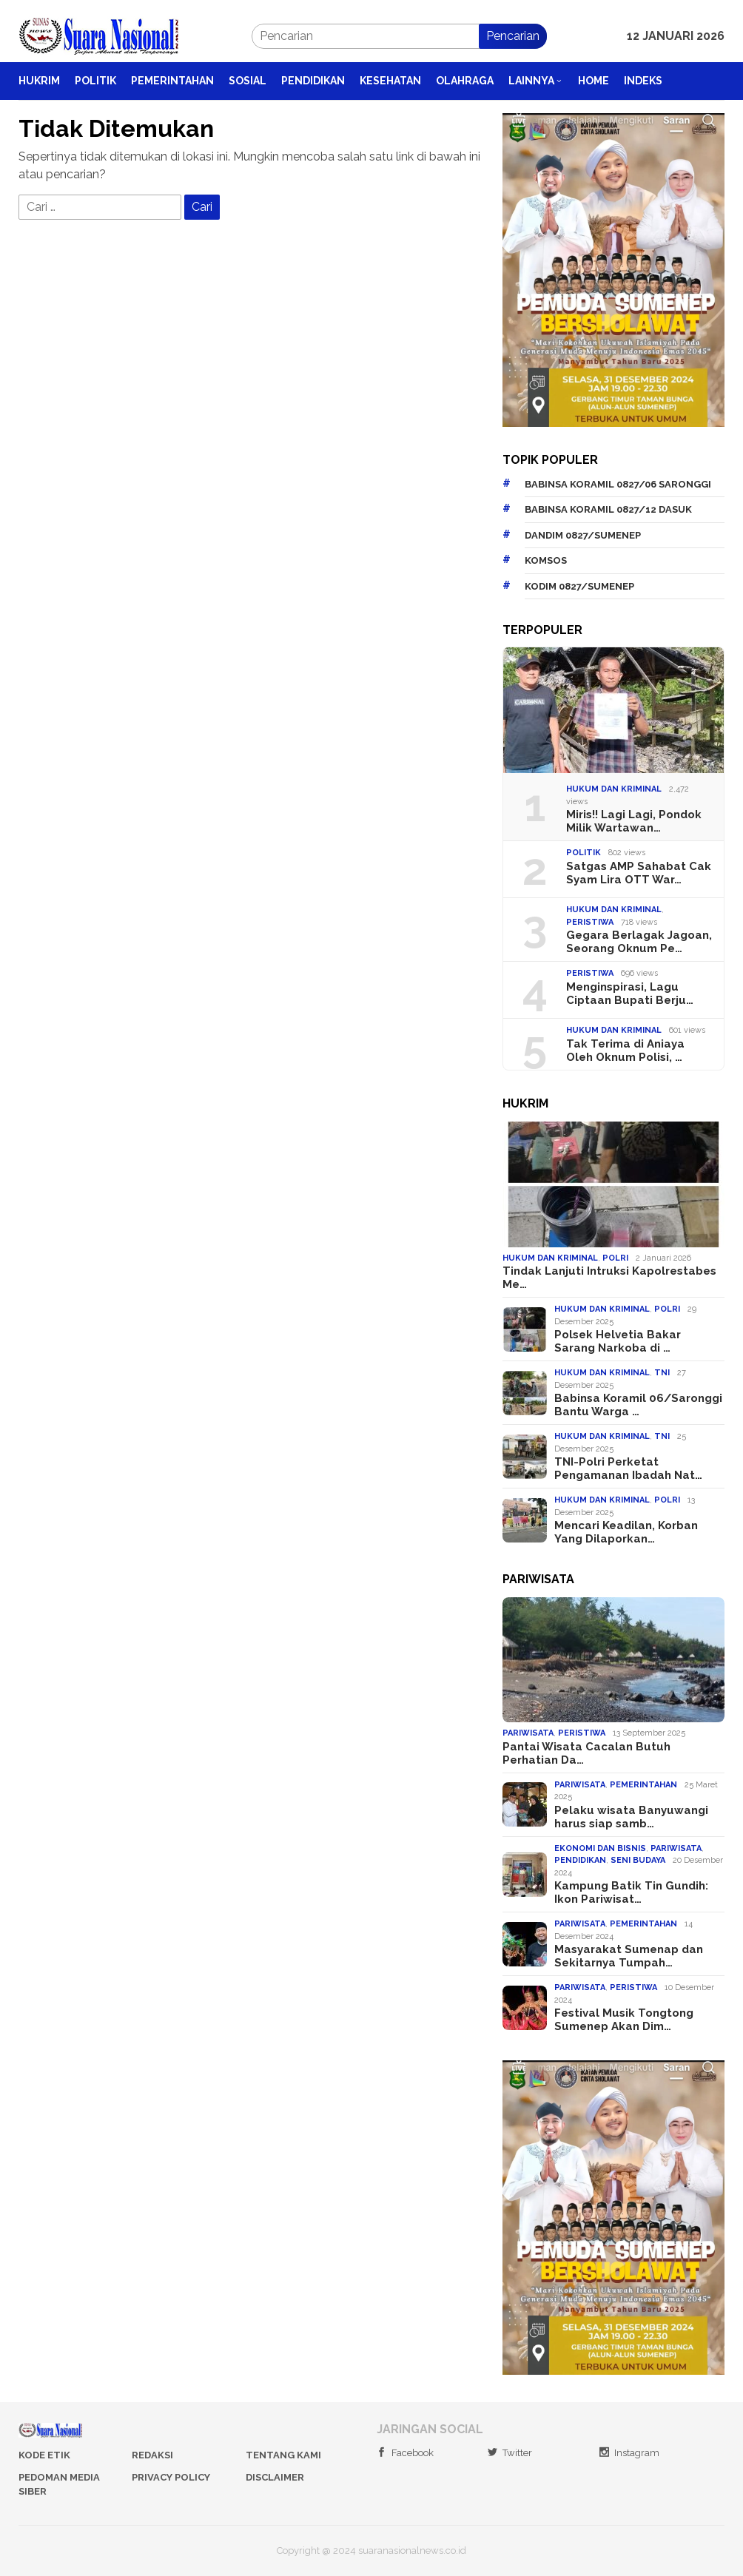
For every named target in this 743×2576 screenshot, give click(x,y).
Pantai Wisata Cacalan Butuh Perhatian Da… (586, 1753)
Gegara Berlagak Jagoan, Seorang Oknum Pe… (639, 941)
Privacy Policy (171, 2477)
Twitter (510, 2452)
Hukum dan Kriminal (614, 789)
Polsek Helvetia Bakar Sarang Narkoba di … (617, 1341)
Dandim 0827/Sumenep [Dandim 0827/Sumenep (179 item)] (583, 535)
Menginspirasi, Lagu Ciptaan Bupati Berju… (629, 993)
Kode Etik (44, 2455)
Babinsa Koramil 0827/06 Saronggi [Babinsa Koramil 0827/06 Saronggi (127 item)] (618, 484)
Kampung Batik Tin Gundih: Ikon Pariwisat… (631, 1892)
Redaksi (152, 2455)
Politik (583, 852)
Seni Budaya (638, 1860)
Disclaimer (275, 2477)
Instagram (629, 2452)
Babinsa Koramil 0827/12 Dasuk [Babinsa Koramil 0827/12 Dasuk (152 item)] (608, 509)
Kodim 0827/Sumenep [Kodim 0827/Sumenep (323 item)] (579, 586)
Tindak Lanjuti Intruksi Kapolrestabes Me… (609, 1277)
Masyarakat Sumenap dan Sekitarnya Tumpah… (628, 1956)
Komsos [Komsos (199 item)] (546, 560)
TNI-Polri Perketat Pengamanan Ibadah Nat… (628, 1468)
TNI (662, 1373)
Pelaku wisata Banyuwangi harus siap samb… (631, 1817)
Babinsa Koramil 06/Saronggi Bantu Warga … (638, 1405)
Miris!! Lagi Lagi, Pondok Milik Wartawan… (634, 821)
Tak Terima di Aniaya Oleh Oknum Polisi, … (625, 1050)
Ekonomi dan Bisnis (600, 1848)
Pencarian (512, 36)
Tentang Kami (283, 2455)
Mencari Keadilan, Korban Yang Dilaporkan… (626, 1532)
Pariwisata (528, 1733)
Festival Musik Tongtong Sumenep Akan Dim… (623, 2019)
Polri (615, 1258)
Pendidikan (580, 1860)
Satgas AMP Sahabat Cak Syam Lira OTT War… (638, 873)
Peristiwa (589, 922)
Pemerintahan (643, 1785)
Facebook (405, 2452)
